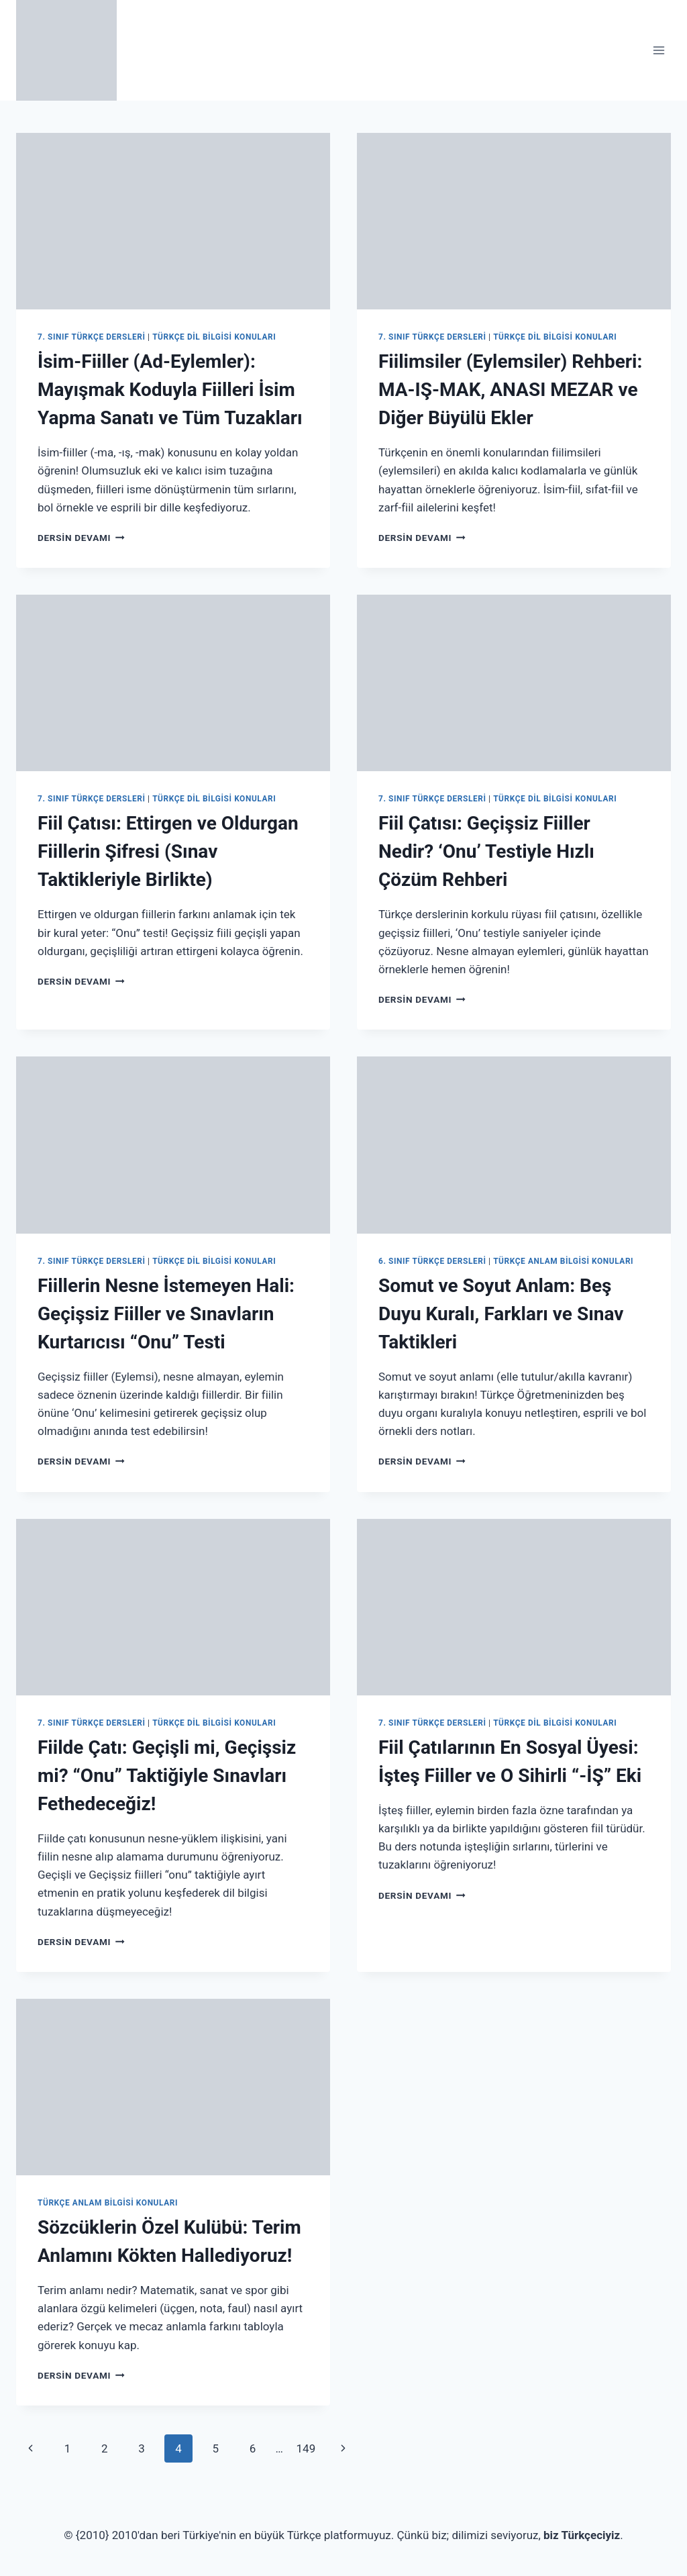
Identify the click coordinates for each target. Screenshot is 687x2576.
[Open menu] (658, 50)
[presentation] (173, 221)
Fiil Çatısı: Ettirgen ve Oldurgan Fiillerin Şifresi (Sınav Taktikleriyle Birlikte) (168, 851)
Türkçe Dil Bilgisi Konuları (214, 337)
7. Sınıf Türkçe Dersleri (92, 337)
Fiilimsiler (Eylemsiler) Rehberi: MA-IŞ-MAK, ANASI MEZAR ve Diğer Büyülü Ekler (510, 389)
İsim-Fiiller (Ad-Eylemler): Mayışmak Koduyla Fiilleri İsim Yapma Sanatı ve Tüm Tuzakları (170, 389)
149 (306, 2448)
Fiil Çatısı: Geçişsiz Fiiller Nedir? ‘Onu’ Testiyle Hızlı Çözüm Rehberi (486, 851)
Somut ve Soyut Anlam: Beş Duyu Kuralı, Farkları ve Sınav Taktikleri (500, 1314)
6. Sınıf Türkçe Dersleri (432, 1261)
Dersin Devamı (81, 537)
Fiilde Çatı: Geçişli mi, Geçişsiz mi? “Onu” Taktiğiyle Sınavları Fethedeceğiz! (167, 1775)
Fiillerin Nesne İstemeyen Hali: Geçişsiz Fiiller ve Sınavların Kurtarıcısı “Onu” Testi (166, 1314)
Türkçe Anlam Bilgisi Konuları (563, 1261)
